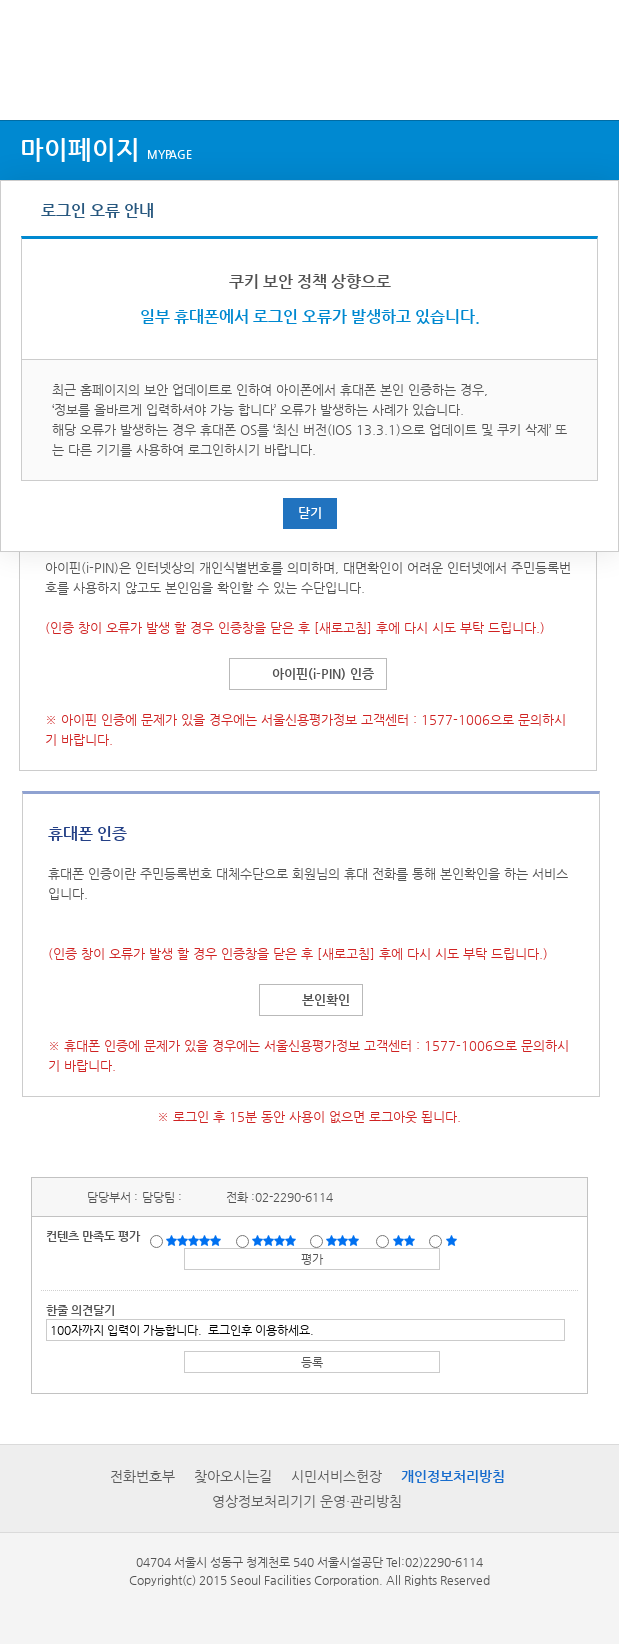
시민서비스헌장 (336, 1476)
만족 (276, 1240)
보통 (346, 1240)
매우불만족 (452, 1240)
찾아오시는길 (233, 1476)
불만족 (405, 1240)
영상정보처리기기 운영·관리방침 (307, 1501)
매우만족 (196, 1240)
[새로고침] (343, 627)
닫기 (310, 512)
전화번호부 (142, 1476)
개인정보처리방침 (453, 1476)
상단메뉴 (32, 82)
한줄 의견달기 (80, 1310)
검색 (585, 82)
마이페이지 (106, 149)
